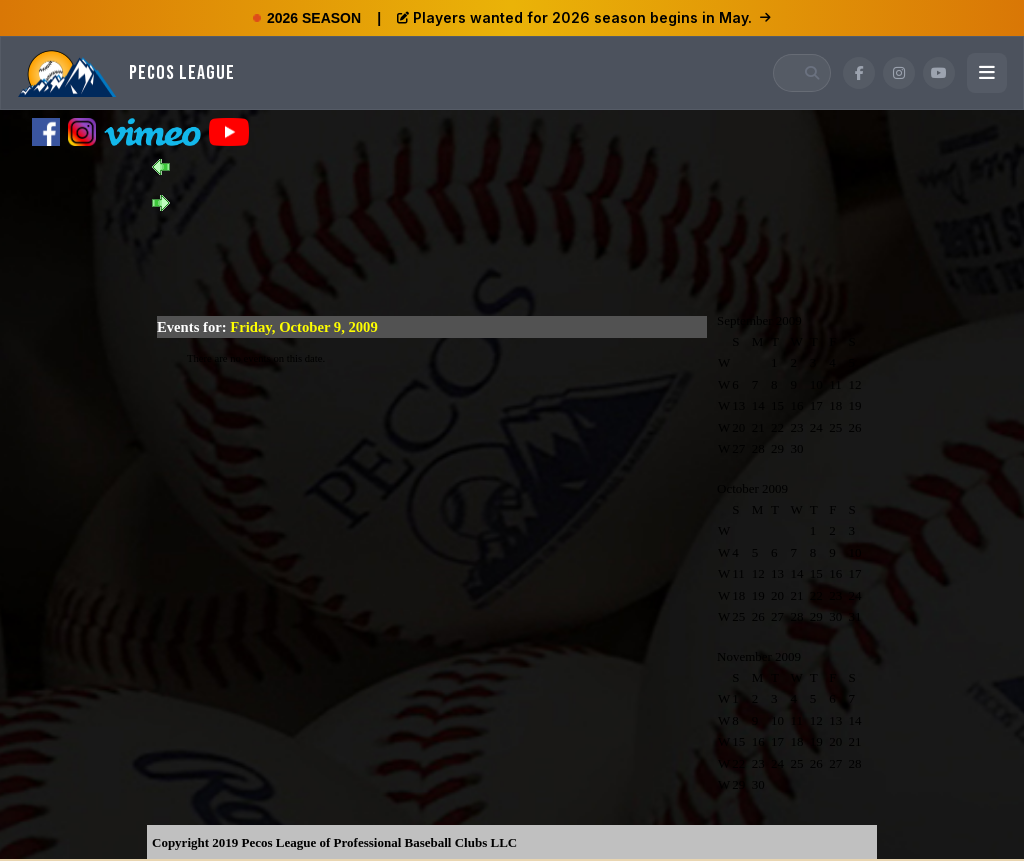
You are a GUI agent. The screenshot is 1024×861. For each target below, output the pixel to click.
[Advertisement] (512, 256)
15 (777, 405)
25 (835, 427)
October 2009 (752, 488)
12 (855, 384)
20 (738, 427)
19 (855, 405)
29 (777, 448)
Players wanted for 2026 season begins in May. (584, 17)
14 (758, 405)
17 (816, 405)
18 (835, 405)
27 (738, 448)
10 (816, 384)
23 (796, 427)
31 (855, 616)
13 (738, 405)
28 (758, 448)
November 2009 (759, 656)
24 (816, 427)
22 (777, 427)
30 (796, 448)
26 (855, 427)
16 (796, 405)
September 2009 (759, 320)
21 (758, 427)
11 (835, 384)
